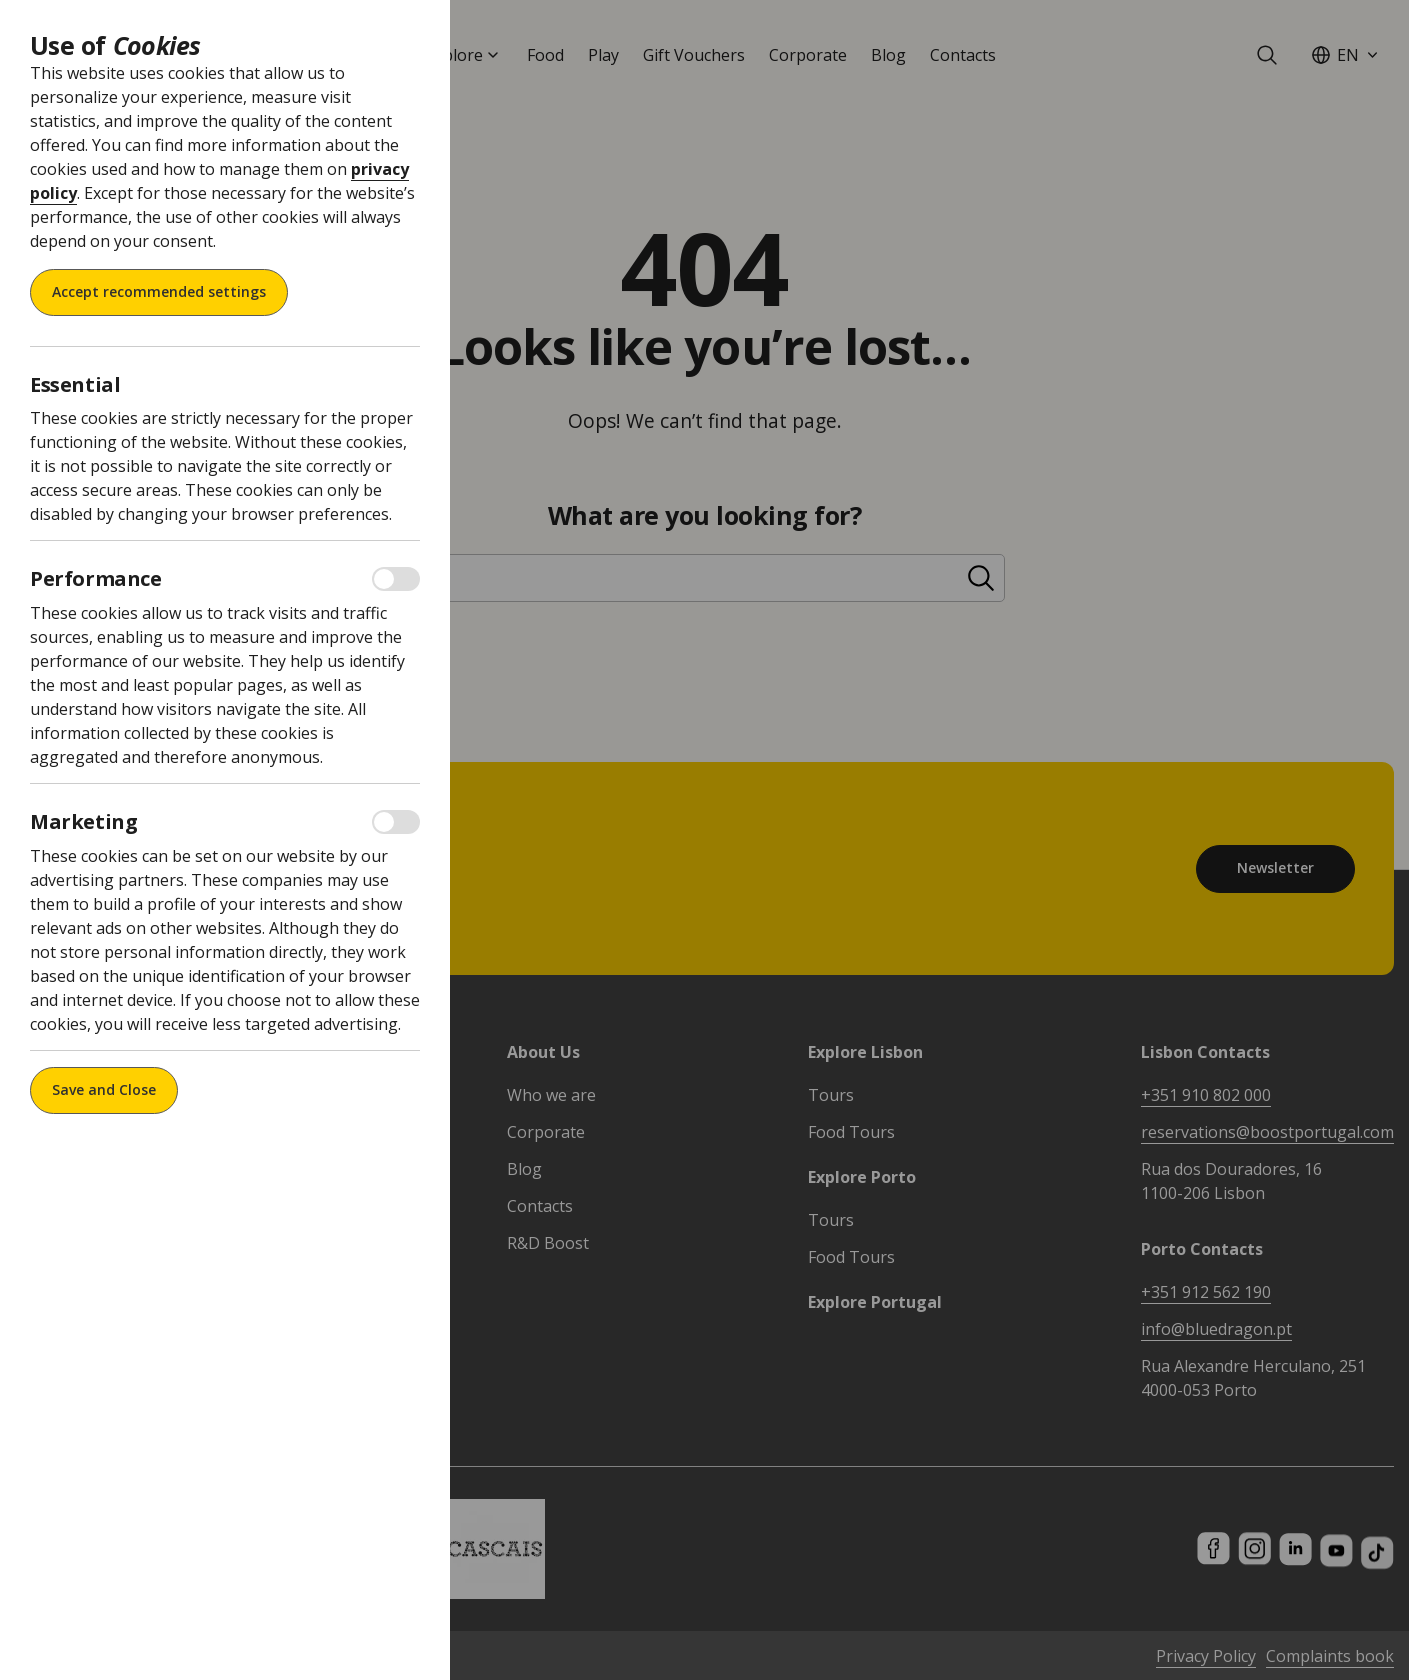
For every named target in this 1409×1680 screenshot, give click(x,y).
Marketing (83, 822)
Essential (75, 385)
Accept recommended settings (159, 291)
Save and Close (104, 1089)
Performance (96, 579)
